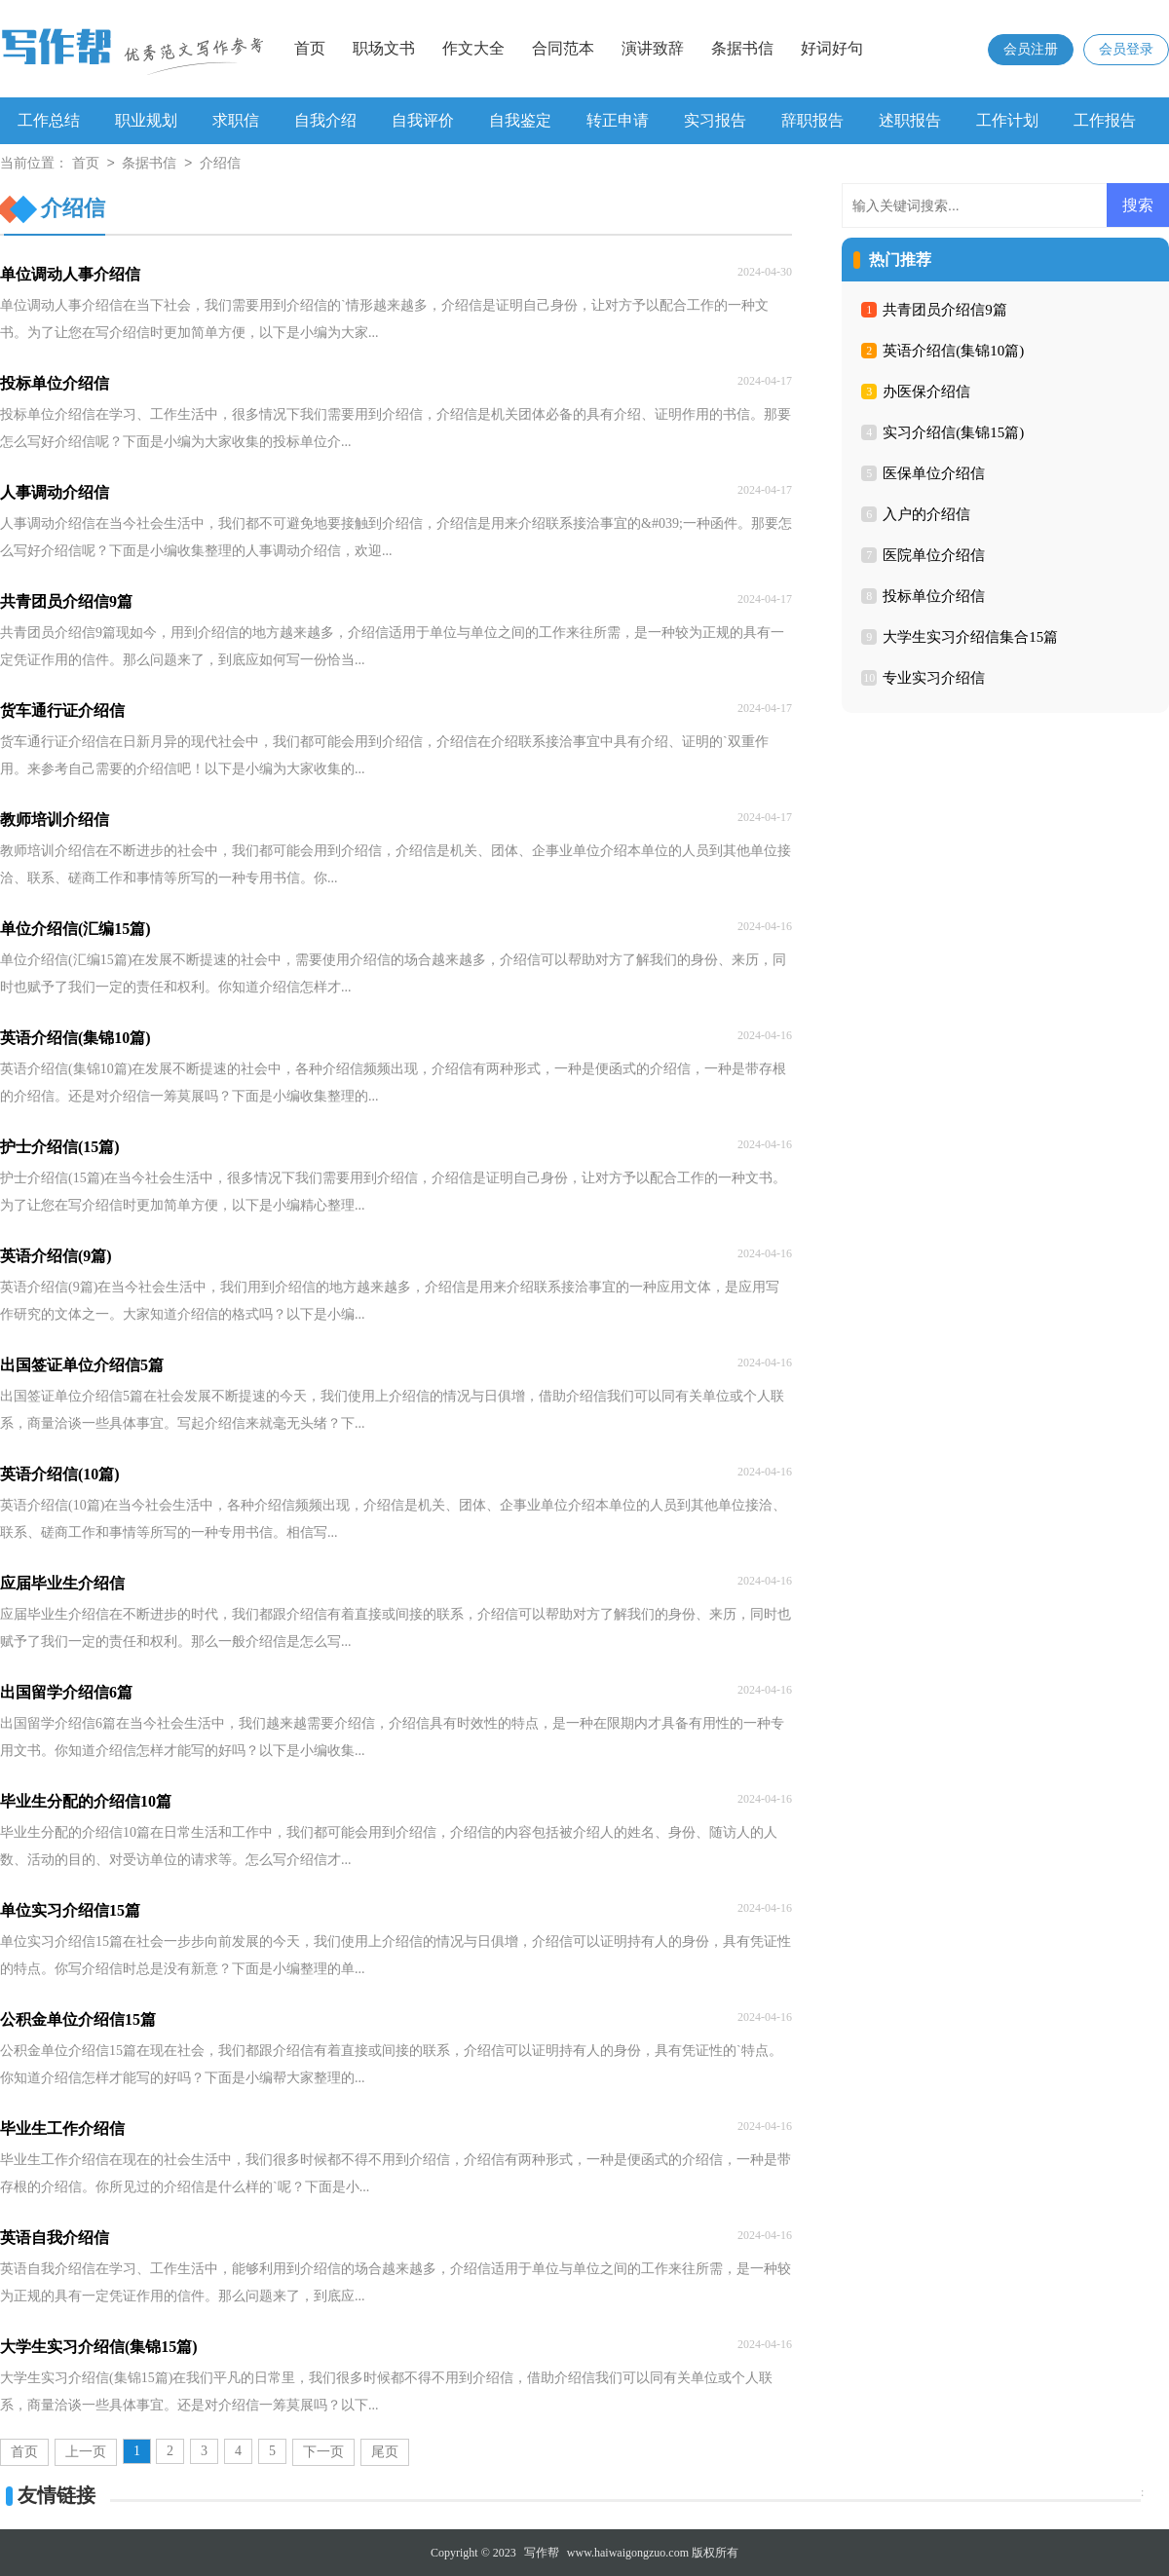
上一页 (85, 2452)
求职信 (235, 120)
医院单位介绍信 (934, 555)
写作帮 (541, 2552)
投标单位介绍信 (934, 596)
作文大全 (473, 48)
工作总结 (49, 120)
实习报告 (715, 120)
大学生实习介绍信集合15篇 (970, 637)
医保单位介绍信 (934, 473)
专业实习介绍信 (934, 678)
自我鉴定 (520, 120)
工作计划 (1007, 120)
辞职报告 (812, 120)
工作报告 (1105, 120)
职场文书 (384, 48)
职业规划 (146, 120)
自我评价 (423, 120)
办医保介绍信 (926, 391)
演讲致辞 (653, 48)
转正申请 (617, 120)
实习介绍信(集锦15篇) (953, 432)
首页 (309, 48)
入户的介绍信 (926, 514)
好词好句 (832, 48)
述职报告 (910, 120)
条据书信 (742, 48)
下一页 (323, 2452)
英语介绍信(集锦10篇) (953, 350)
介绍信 (220, 164)
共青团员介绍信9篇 (945, 309)
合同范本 (563, 48)
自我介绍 (325, 120)
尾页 (384, 2452)
